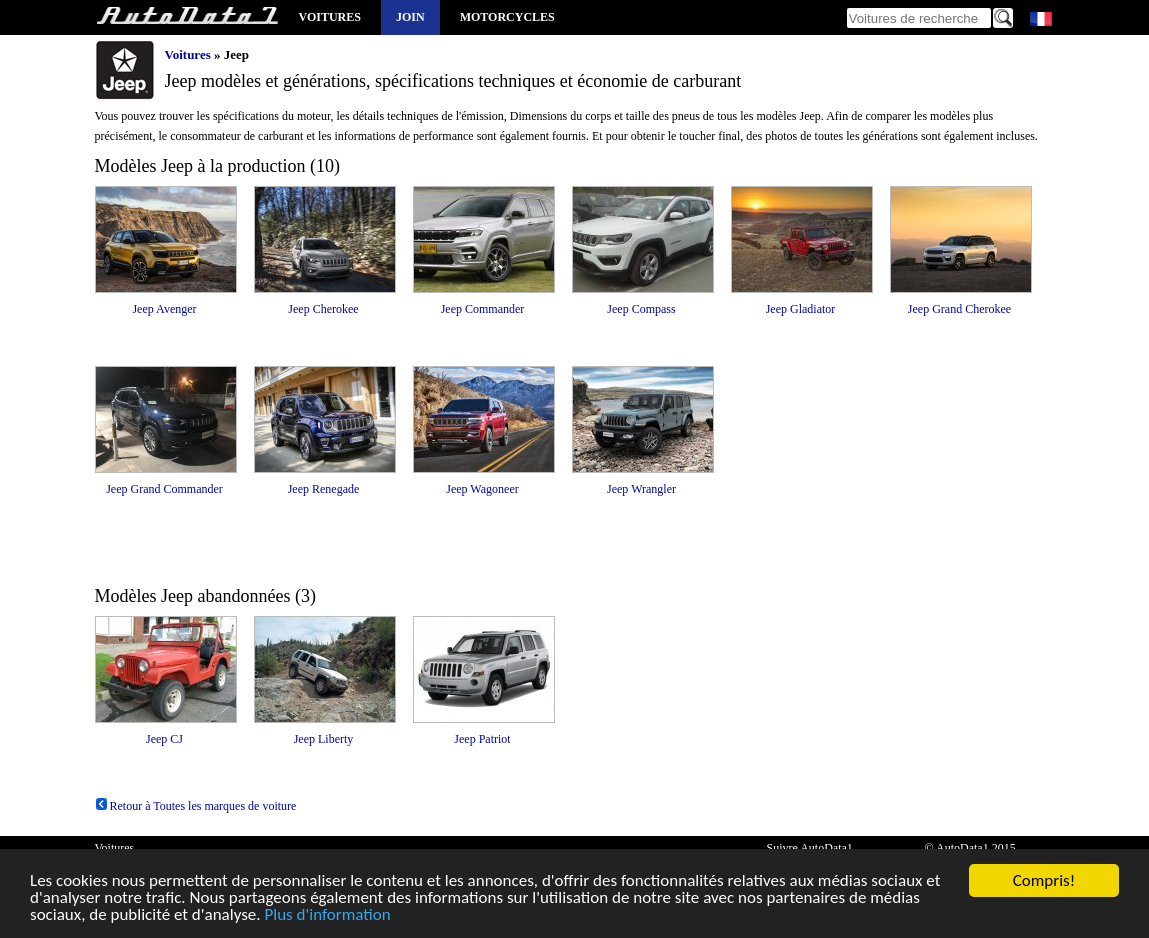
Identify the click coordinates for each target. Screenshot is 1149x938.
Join (410, 17)
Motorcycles (507, 17)
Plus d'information (327, 915)
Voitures (330, 17)
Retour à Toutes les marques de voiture (196, 806)
